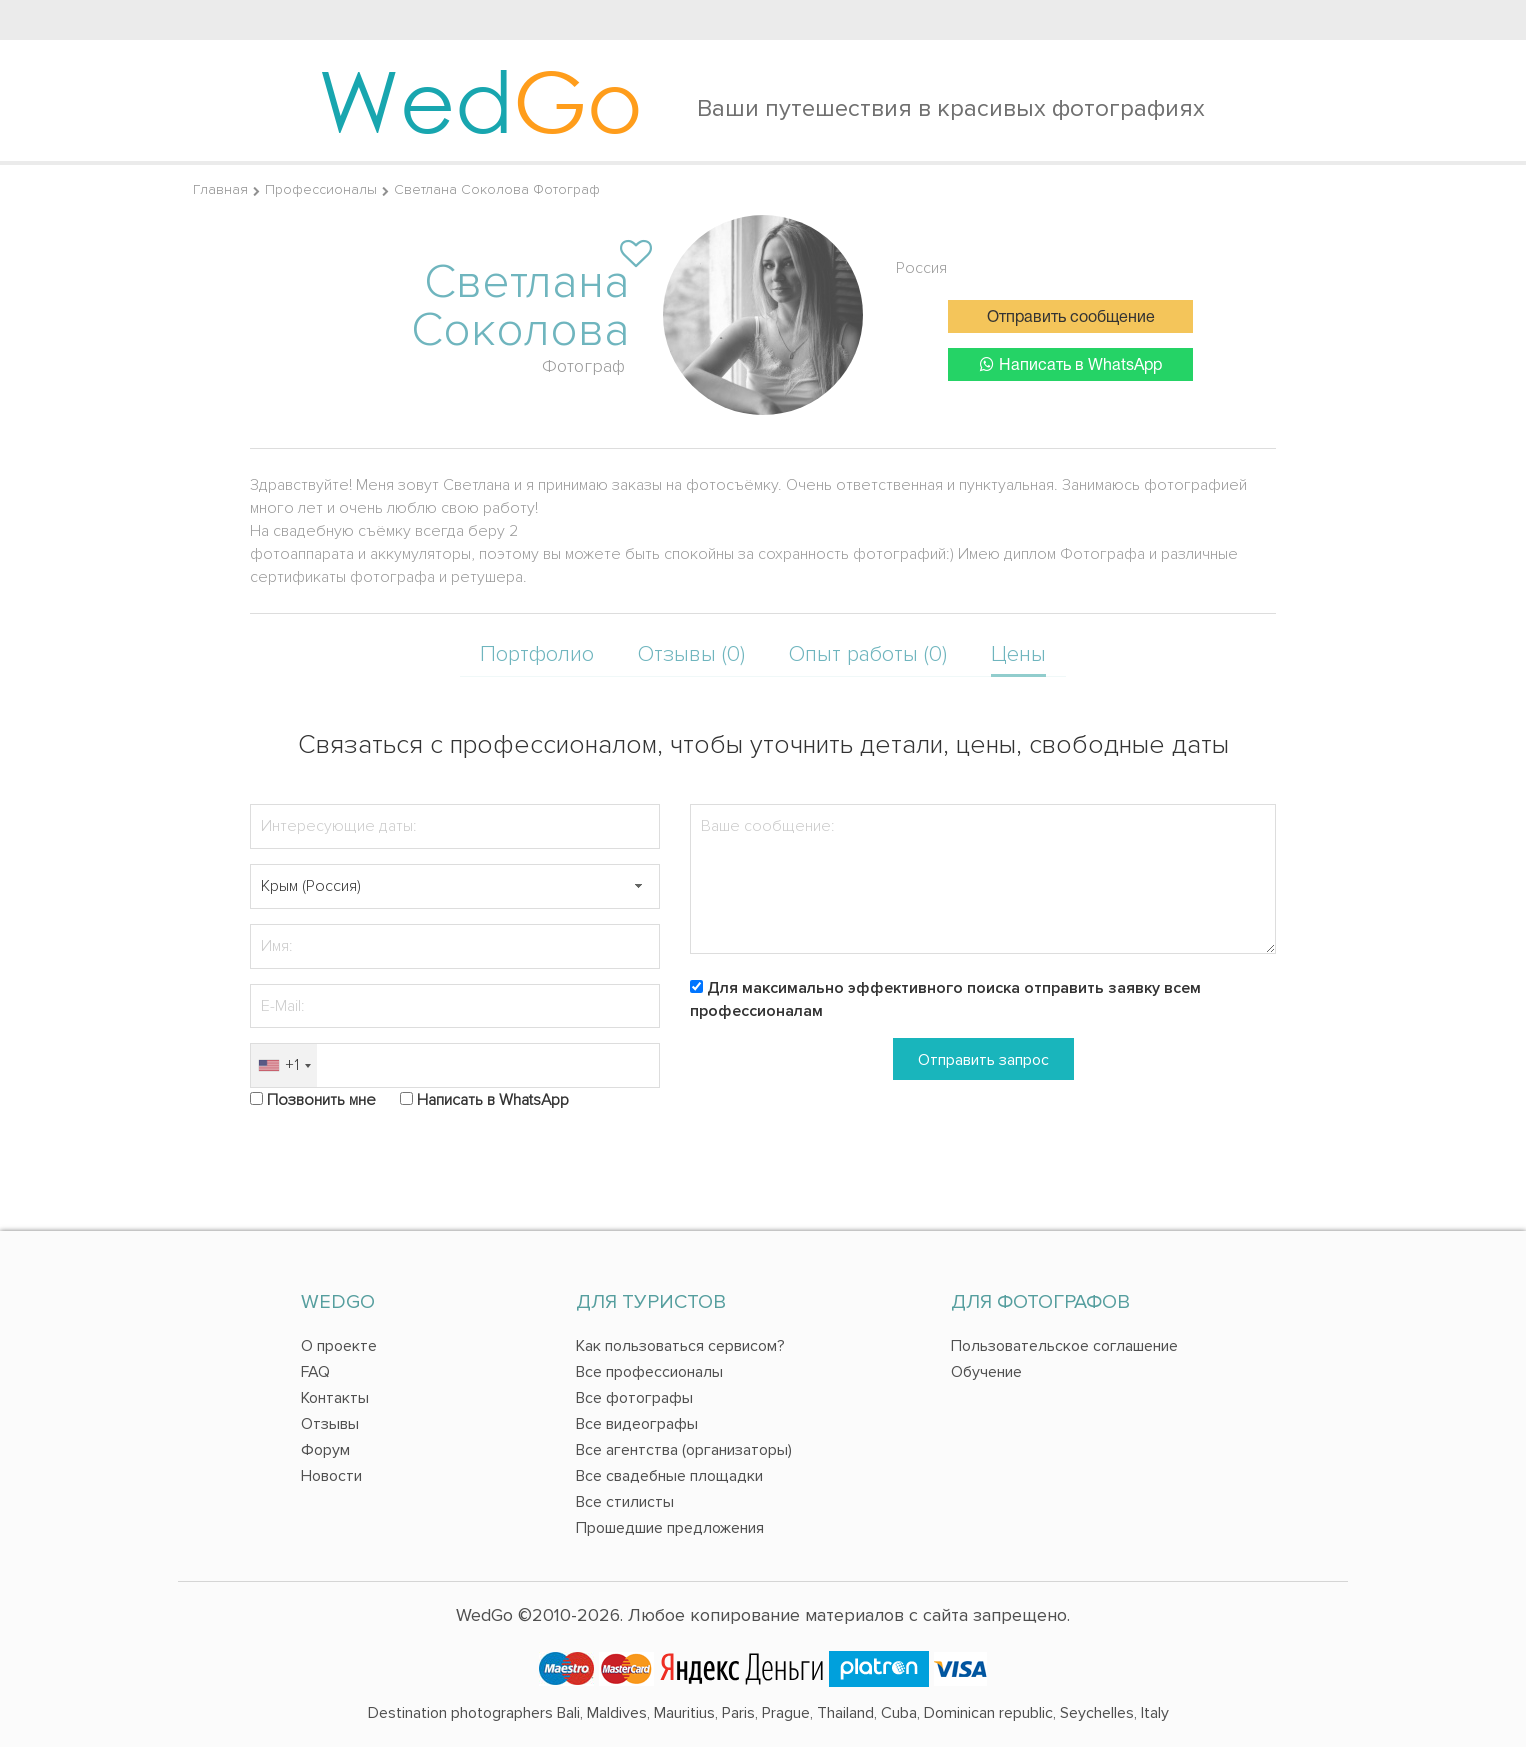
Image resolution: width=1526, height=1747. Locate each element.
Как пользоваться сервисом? (680, 1346)
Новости (331, 1476)
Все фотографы (634, 1398)
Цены (1018, 654)
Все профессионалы (649, 1372)
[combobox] (284, 1065)
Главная (220, 189)
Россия (921, 268)
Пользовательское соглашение (1064, 1346)
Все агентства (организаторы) (684, 1450)
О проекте (339, 1346)
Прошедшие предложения (670, 1528)
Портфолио (537, 654)
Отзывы (330, 1424)
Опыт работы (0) (868, 654)
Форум (325, 1450)
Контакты (335, 1398)
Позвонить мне (321, 1100)
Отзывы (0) (691, 654)
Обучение (986, 1372)
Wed (480, 100)
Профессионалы (321, 189)
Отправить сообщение (1071, 318)
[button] (638, 886)
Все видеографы (637, 1424)
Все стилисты (625, 1502)
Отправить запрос (983, 1060)
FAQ (315, 1372)
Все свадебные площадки (669, 1476)
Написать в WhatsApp (1071, 364)
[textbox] (455, 886)
